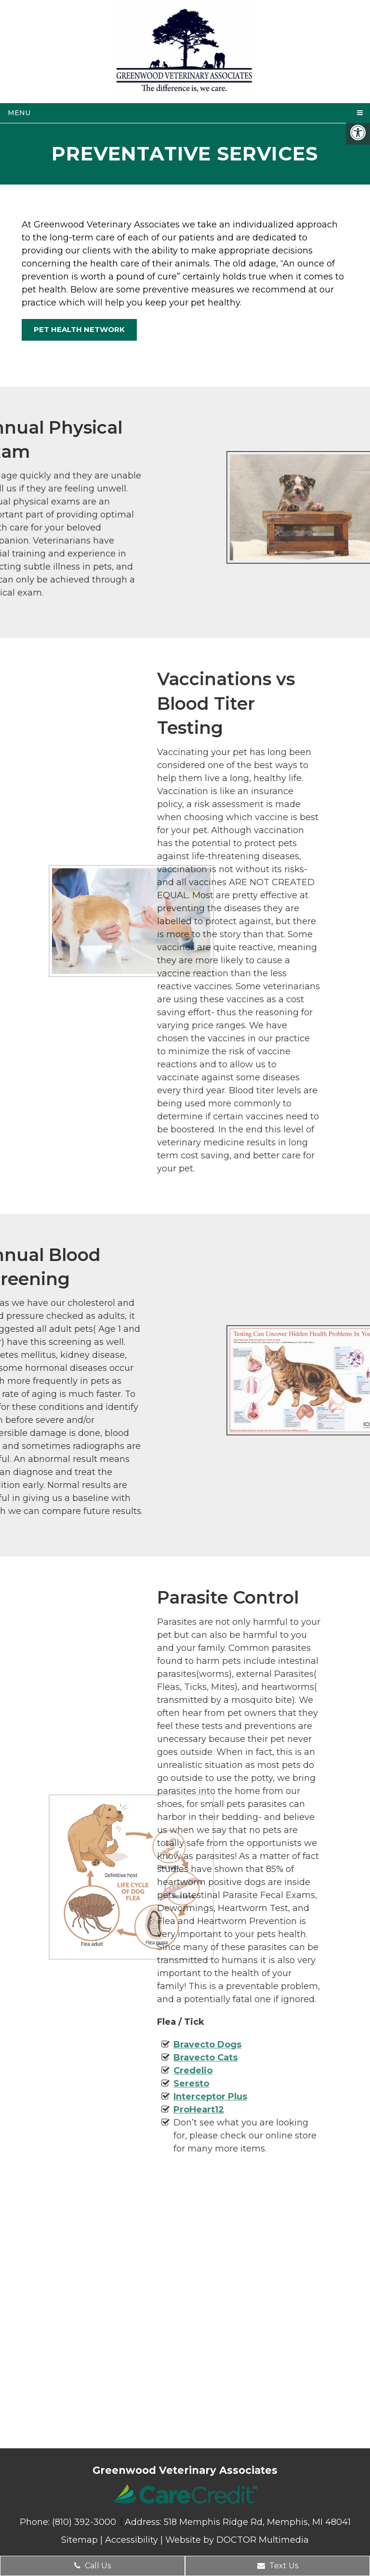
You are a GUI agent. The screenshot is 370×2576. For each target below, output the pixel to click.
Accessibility (131, 2540)
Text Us (277, 2565)
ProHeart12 (102, 2109)
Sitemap (79, 2540)
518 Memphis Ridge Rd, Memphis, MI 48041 (257, 2522)
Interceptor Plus (113, 2096)
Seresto (94, 2083)
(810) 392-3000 (85, 2522)
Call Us (92, 2565)
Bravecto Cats (109, 2057)
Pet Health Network (79, 329)
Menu (19, 112)
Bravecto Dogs (111, 2044)
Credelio (96, 2070)
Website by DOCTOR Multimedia (237, 2540)
